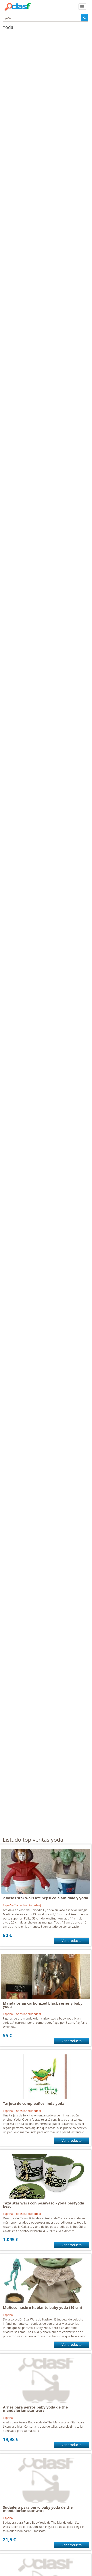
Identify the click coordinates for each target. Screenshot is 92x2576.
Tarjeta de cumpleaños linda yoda (33, 2103)
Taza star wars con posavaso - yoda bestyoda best (43, 2205)
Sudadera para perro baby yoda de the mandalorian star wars (38, 2509)
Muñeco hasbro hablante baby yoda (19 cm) (42, 2307)
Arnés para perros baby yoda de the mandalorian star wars (35, 2409)
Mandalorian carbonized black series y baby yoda (43, 2005)
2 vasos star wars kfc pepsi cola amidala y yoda (45, 1897)
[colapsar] (82, 6)
